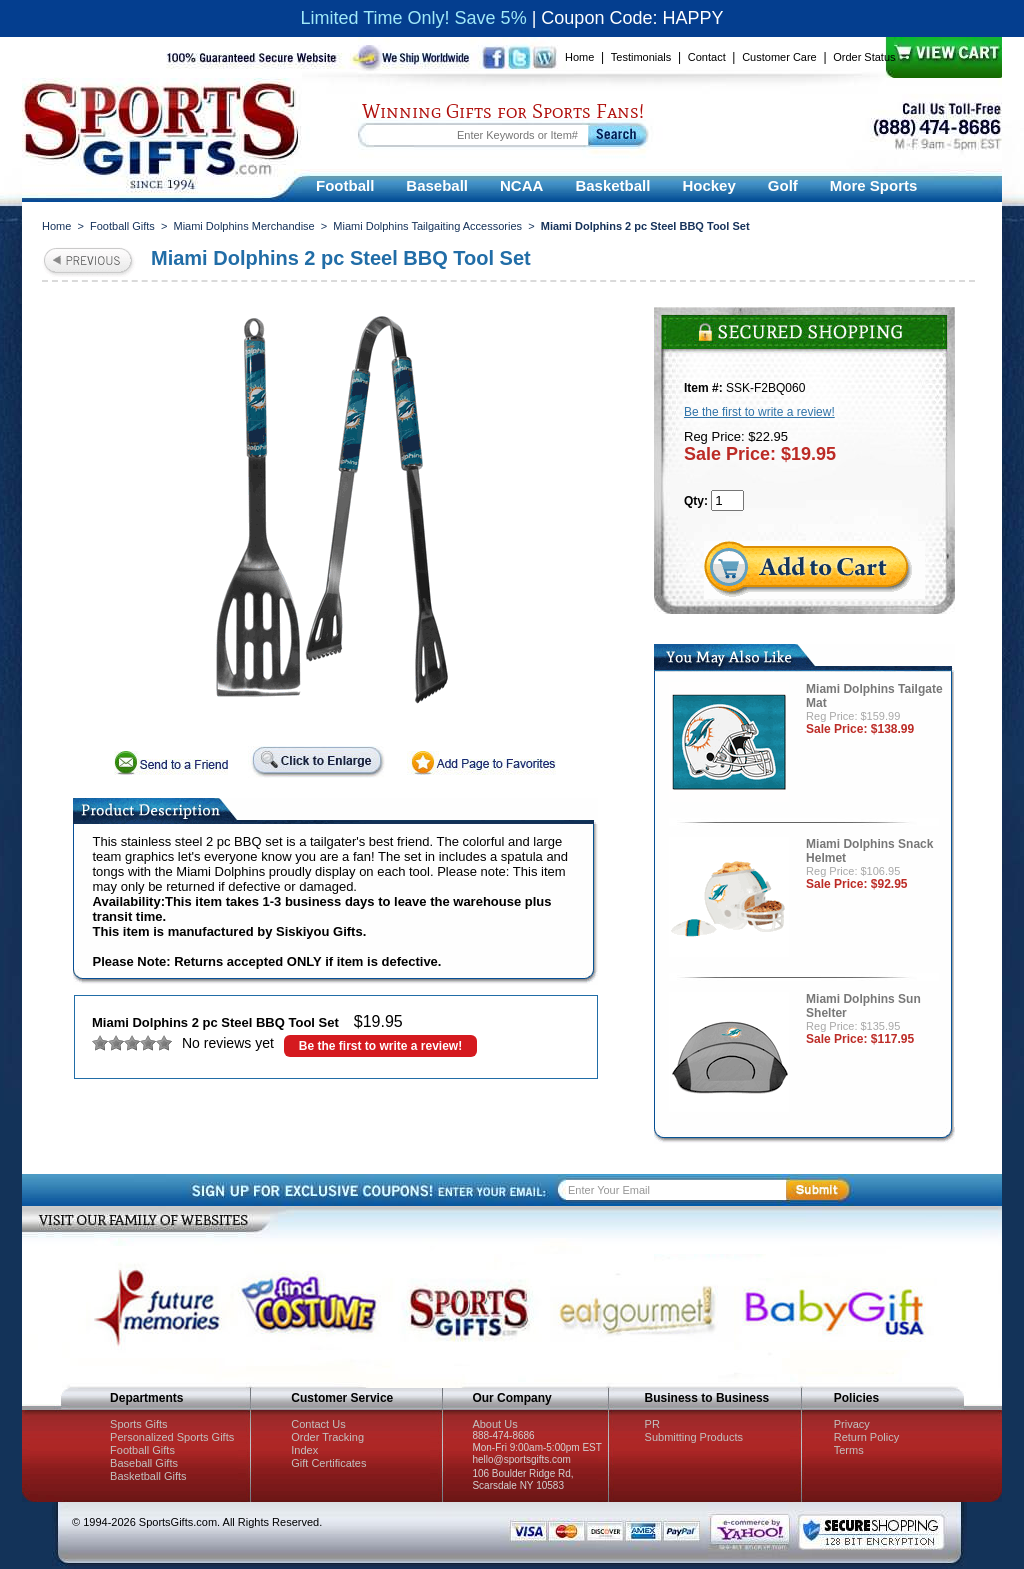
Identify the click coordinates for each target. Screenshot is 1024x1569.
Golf (783, 185)
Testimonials (641, 57)
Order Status (864, 57)
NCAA (521, 185)
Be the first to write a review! (380, 1046)
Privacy (852, 1424)
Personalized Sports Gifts (172, 1437)
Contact (707, 57)
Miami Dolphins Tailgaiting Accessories (427, 226)
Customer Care (779, 57)
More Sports (874, 185)
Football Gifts (122, 226)
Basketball (612, 185)
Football (345, 185)
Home (579, 57)
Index (304, 1450)
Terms (849, 1450)
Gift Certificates (328, 1463)
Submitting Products (694, 1437)
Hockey (708, 185)
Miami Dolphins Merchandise (243, 226)
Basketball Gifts (148, 1476)
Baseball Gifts (144, 1463)
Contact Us (318, 1424)
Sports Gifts (138, 1424)
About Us (494, 1424)
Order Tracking (327, 1437)
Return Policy (866, 1437)
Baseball (437, 185)
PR (652, 1424)
